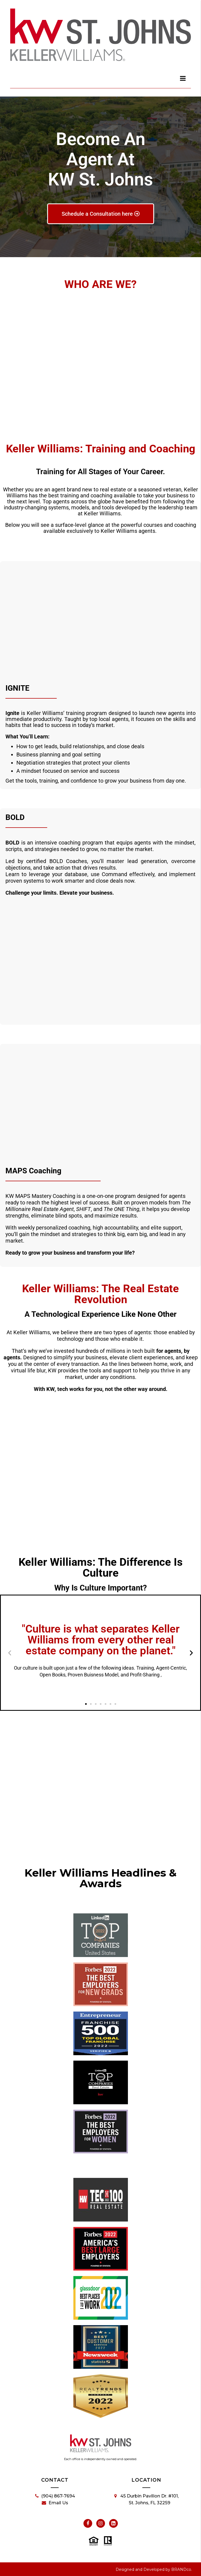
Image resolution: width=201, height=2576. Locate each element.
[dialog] (183, 78)
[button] (9, 1652)
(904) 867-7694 (55, 2496)
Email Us (55, 2502)
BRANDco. (181, 2569)
